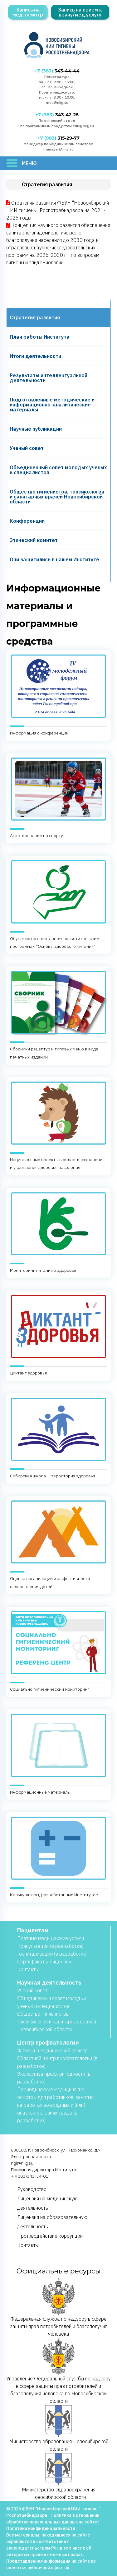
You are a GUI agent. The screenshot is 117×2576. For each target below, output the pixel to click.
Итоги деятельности (35, 356)
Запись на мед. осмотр (27, 12)
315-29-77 (58, 138)
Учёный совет (32, 1990)
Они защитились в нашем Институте (54, 559)
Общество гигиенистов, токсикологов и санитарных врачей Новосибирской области (57, 497)
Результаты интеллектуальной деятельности (48, 377)
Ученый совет (27, 448)
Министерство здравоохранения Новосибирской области (58, 2476)
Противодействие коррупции (50, 2236)
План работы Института (40, 337)
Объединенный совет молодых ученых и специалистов (58, 469)
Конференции (27, 521)
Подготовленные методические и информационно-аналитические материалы (52, 404)
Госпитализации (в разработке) (52, 1954)
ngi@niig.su (22, 2163)
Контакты (28, 1969)
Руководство (31, 2189)
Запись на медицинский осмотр (52, 2050)
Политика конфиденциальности (40, 2528)
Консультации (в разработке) (50, 1946)
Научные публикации (36, 429)
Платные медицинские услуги (50, 1938)
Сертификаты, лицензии (44, 1961)
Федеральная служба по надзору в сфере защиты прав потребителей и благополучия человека (58, 2307)
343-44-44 (57, 71)
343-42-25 (57, 115)
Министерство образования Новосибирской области (58, 2428)
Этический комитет (34, 540)
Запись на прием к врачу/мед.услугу (80, 12)
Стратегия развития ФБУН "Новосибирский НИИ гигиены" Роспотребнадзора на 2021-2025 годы (57, 210)
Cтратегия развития (35, 317)
